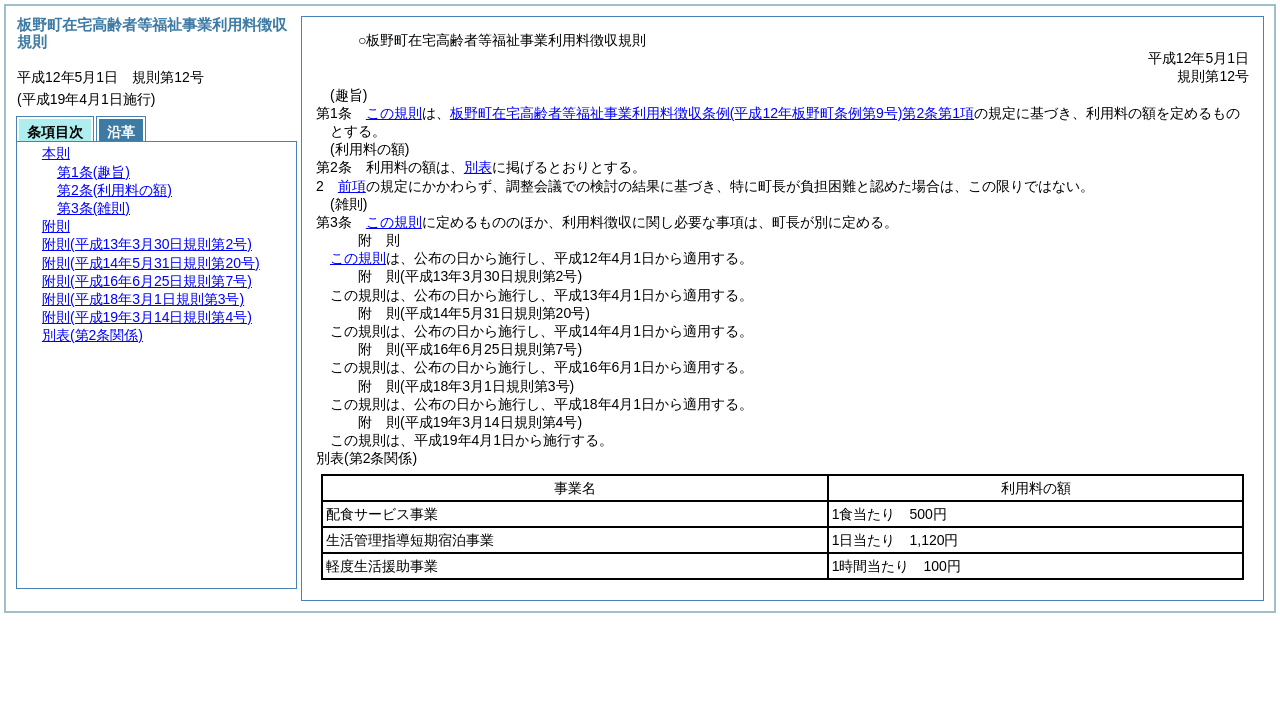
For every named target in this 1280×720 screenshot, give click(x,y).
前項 (352, 186)
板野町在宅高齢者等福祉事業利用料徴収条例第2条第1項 (712, 113)
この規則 (394, 113)
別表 (478, 167)
